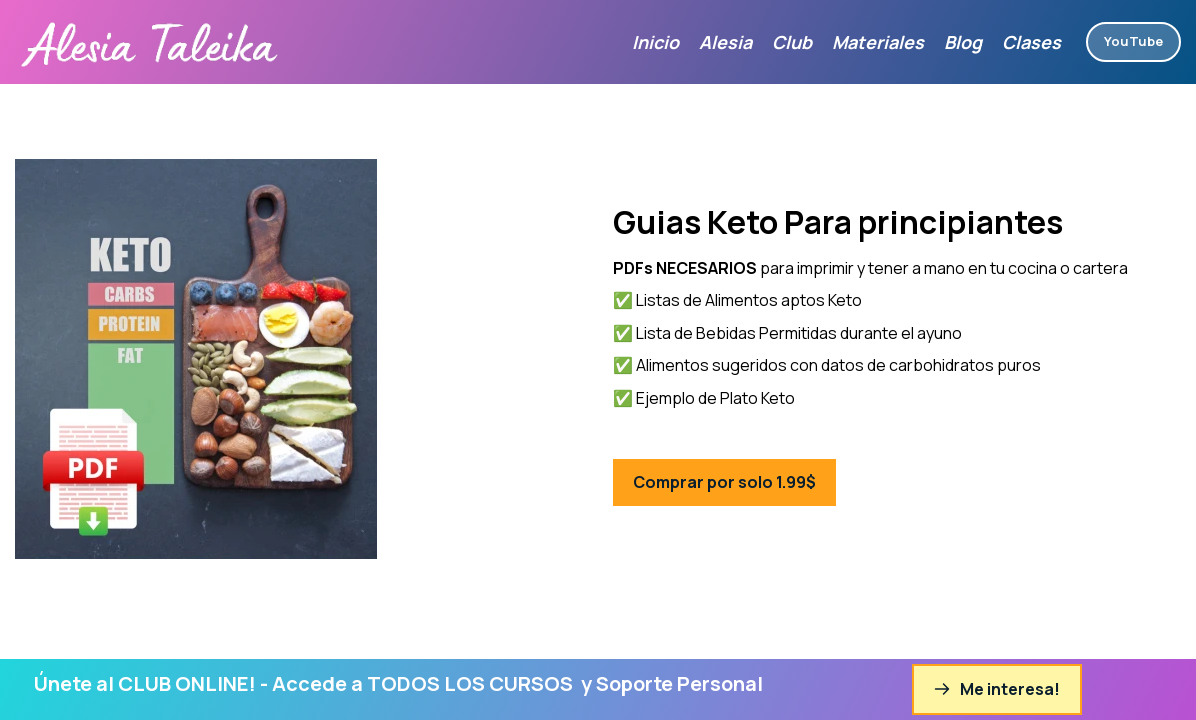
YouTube (1133, 41)
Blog (963, 42)
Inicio (655, 42)
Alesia (725, 42)
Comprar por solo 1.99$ (724, 482)
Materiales (878, 42)
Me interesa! (997, 689)
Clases (1031, 42)
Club (792, 42)
